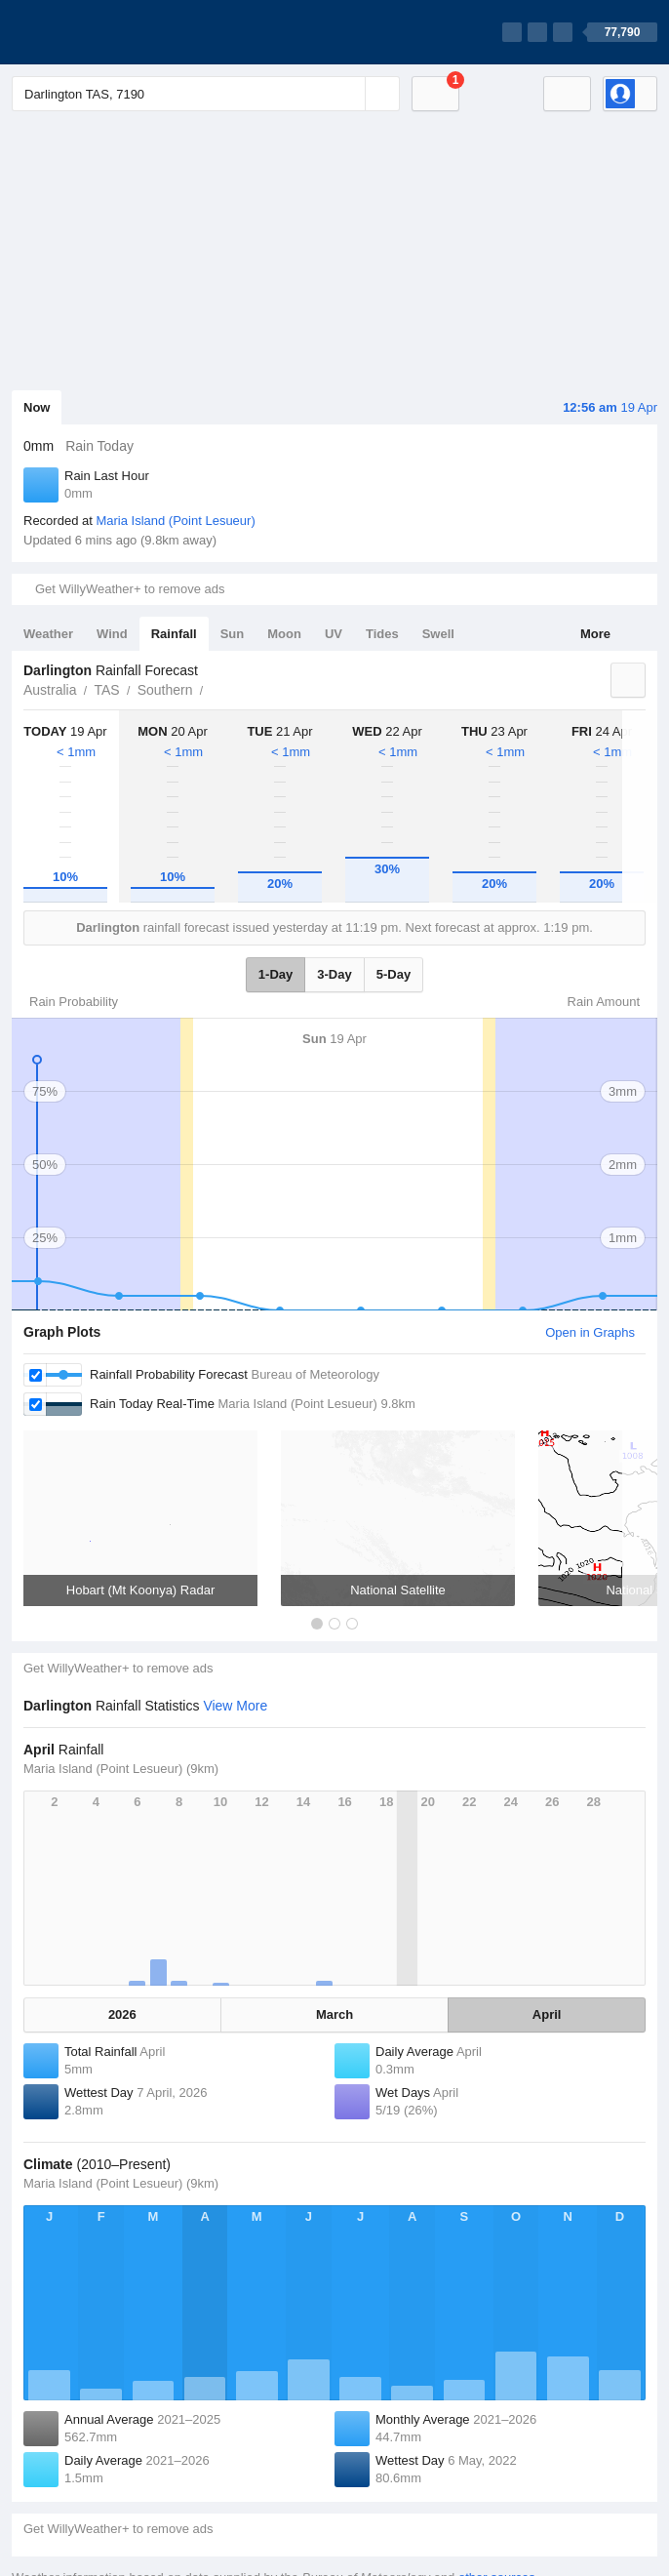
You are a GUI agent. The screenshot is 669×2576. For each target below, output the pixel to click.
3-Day (334, 974)
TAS (106, 690)
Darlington (214, 688)
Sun (232, 633)
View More (235, 1705)
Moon (284, 633)
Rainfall (174, 633)
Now (36, 407)
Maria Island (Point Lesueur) (175, 520)
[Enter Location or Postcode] (206, 93)
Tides (382, 633)
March (334, 2014)
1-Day (275, 974)
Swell (438, 633)
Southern (165, 690)
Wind (112, 633)
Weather (48, 633)
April (547, 2014)
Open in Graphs (590, 1332)
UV (333, 633)
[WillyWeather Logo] (103, 32)
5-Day (393, 974)
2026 (122, 2014)
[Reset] (348, 93)
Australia (49, 690)
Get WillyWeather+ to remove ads (129, 589)
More (595, 633)
